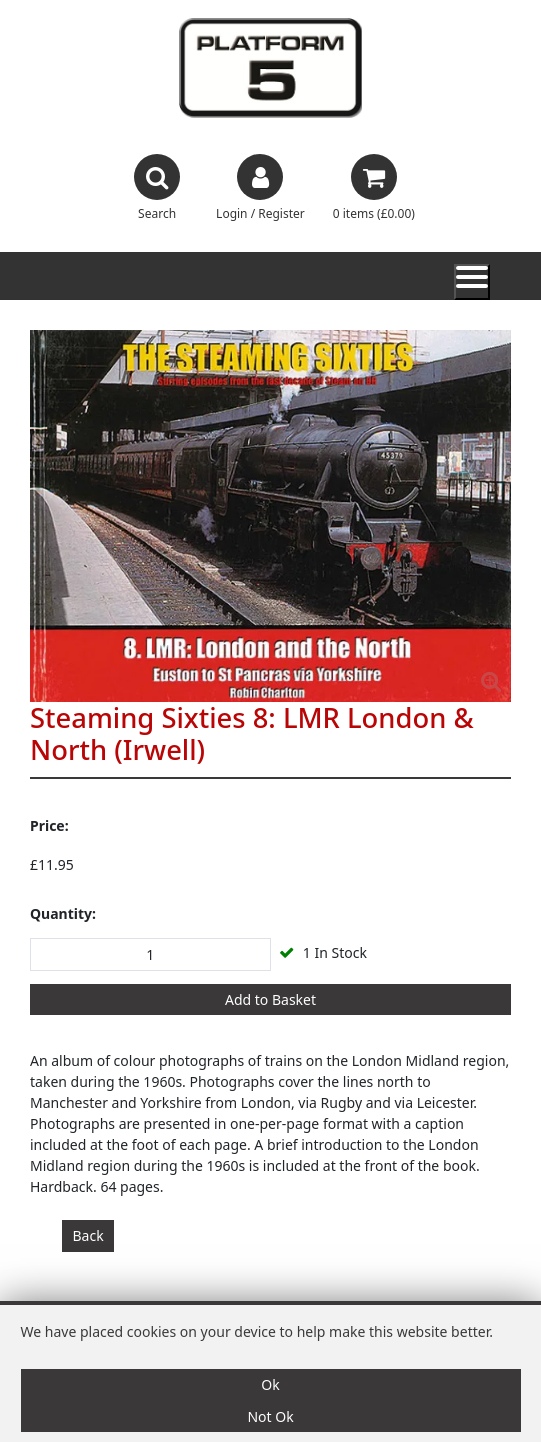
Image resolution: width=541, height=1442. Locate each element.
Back (88, 1235)
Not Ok (270, 1416)
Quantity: (63, 913)
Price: (49, 825)
